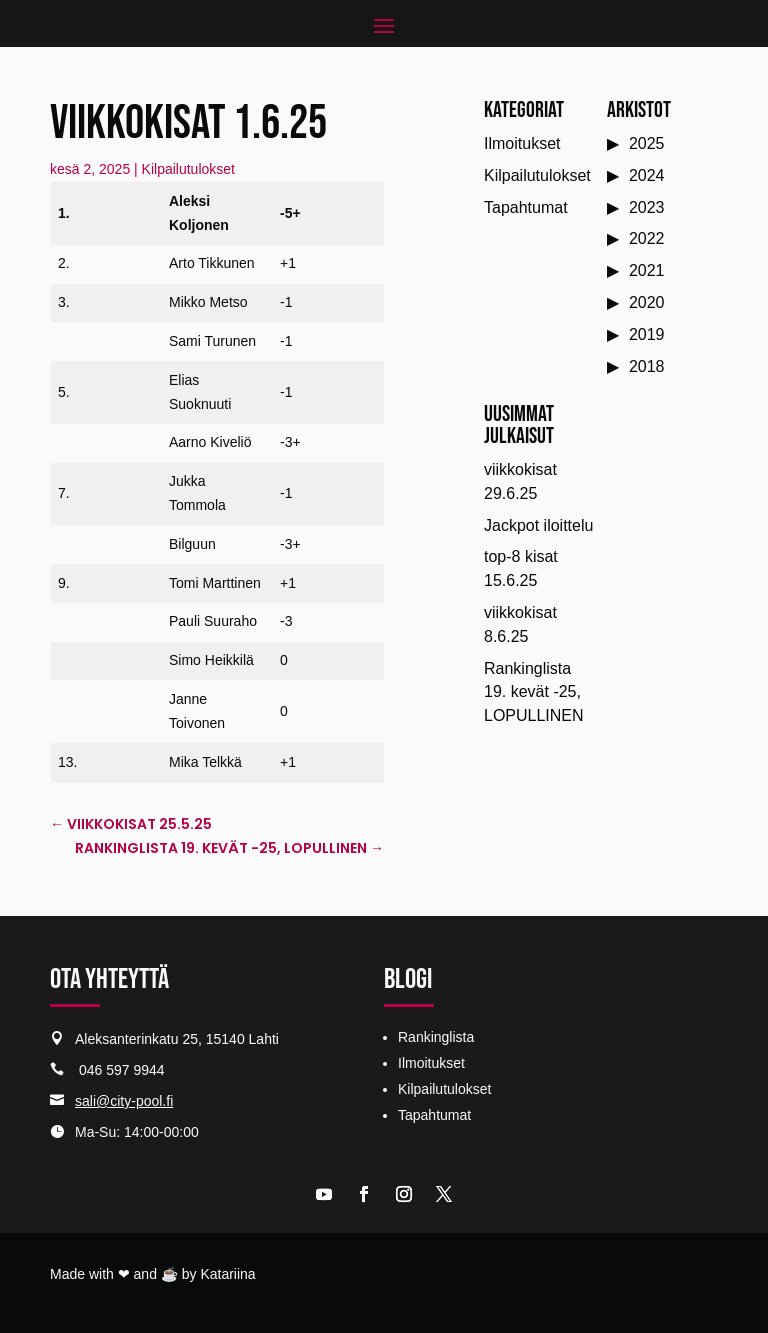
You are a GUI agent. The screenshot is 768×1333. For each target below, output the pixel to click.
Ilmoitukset (522, 143)
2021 (647, 270)
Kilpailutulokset (188, 169)
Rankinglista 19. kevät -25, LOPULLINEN (534, 692)
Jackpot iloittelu (538, 525)
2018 (647, 366)
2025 (647, 143)
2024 (647, 175)
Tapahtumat (526, 207)
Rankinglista (436, 1037)
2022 (647, 238)
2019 (647, 334)
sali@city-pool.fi (124, 1101)
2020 (647, 302)
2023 (647, 207)
